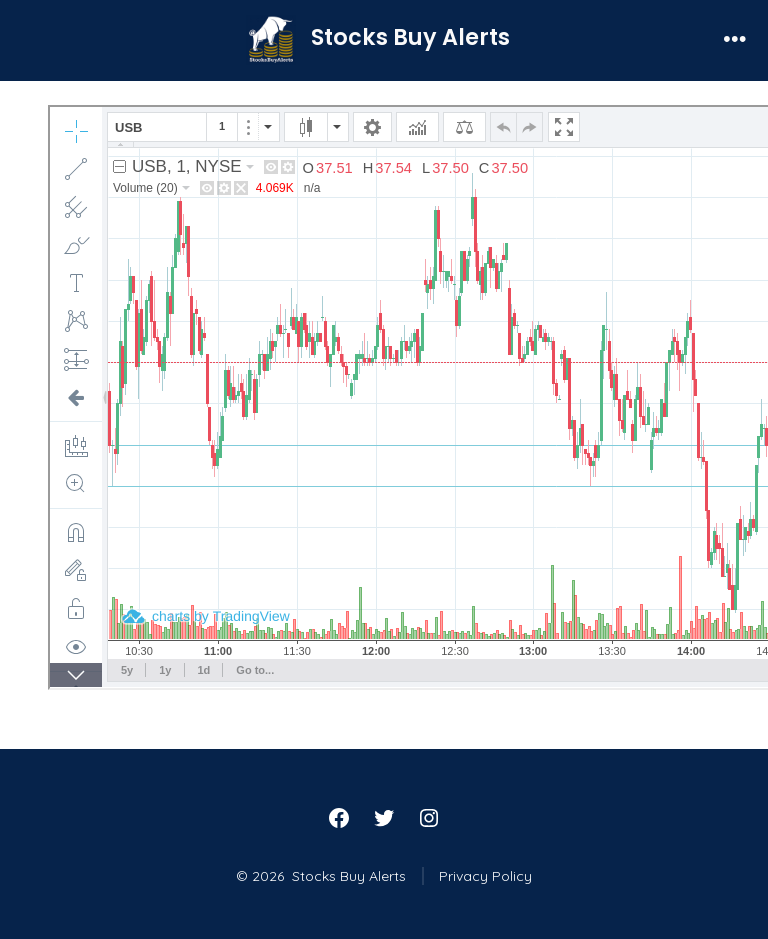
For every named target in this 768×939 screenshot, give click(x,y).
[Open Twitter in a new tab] (384, 818)
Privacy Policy (485, 876)
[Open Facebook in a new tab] (339, 818)
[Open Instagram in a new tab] (429, 818)
